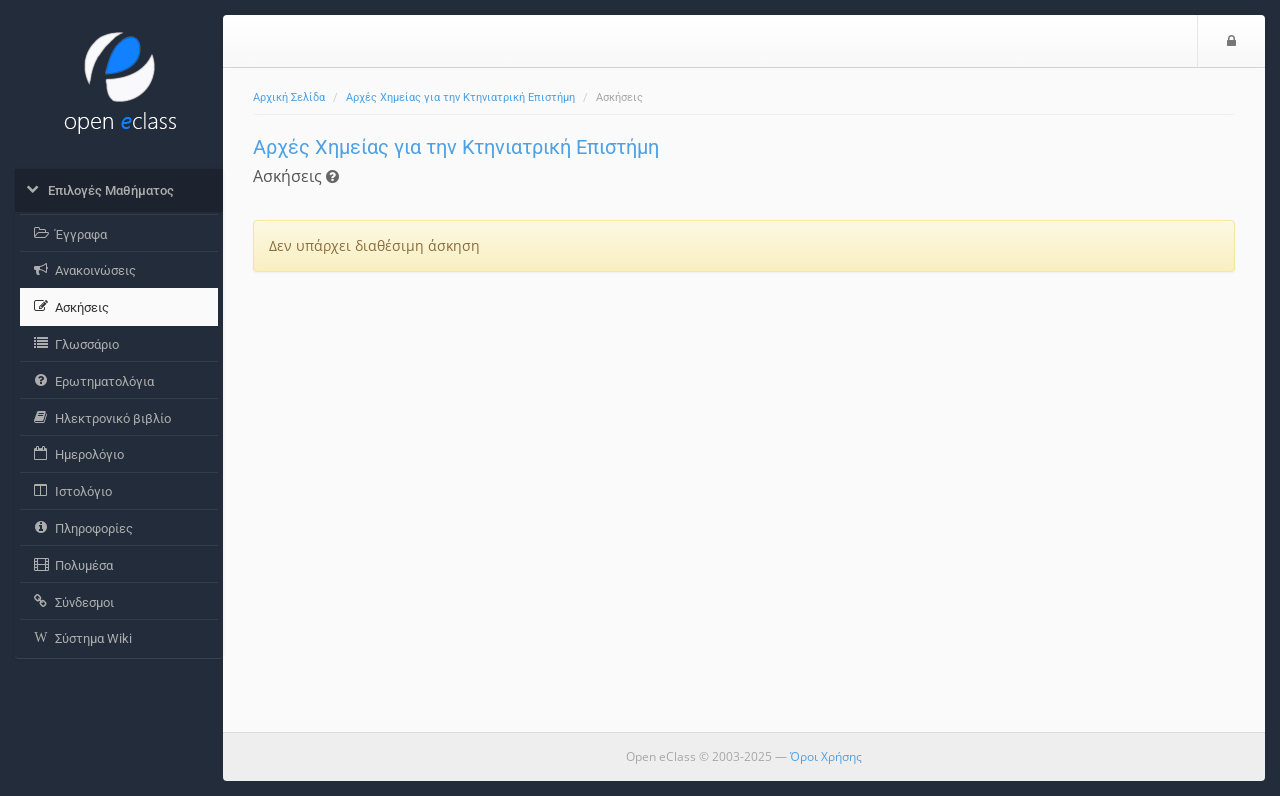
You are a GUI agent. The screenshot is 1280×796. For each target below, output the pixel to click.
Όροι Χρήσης (826, 756)
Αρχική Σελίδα (289, 97)
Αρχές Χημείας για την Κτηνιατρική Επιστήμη (460, 97)
